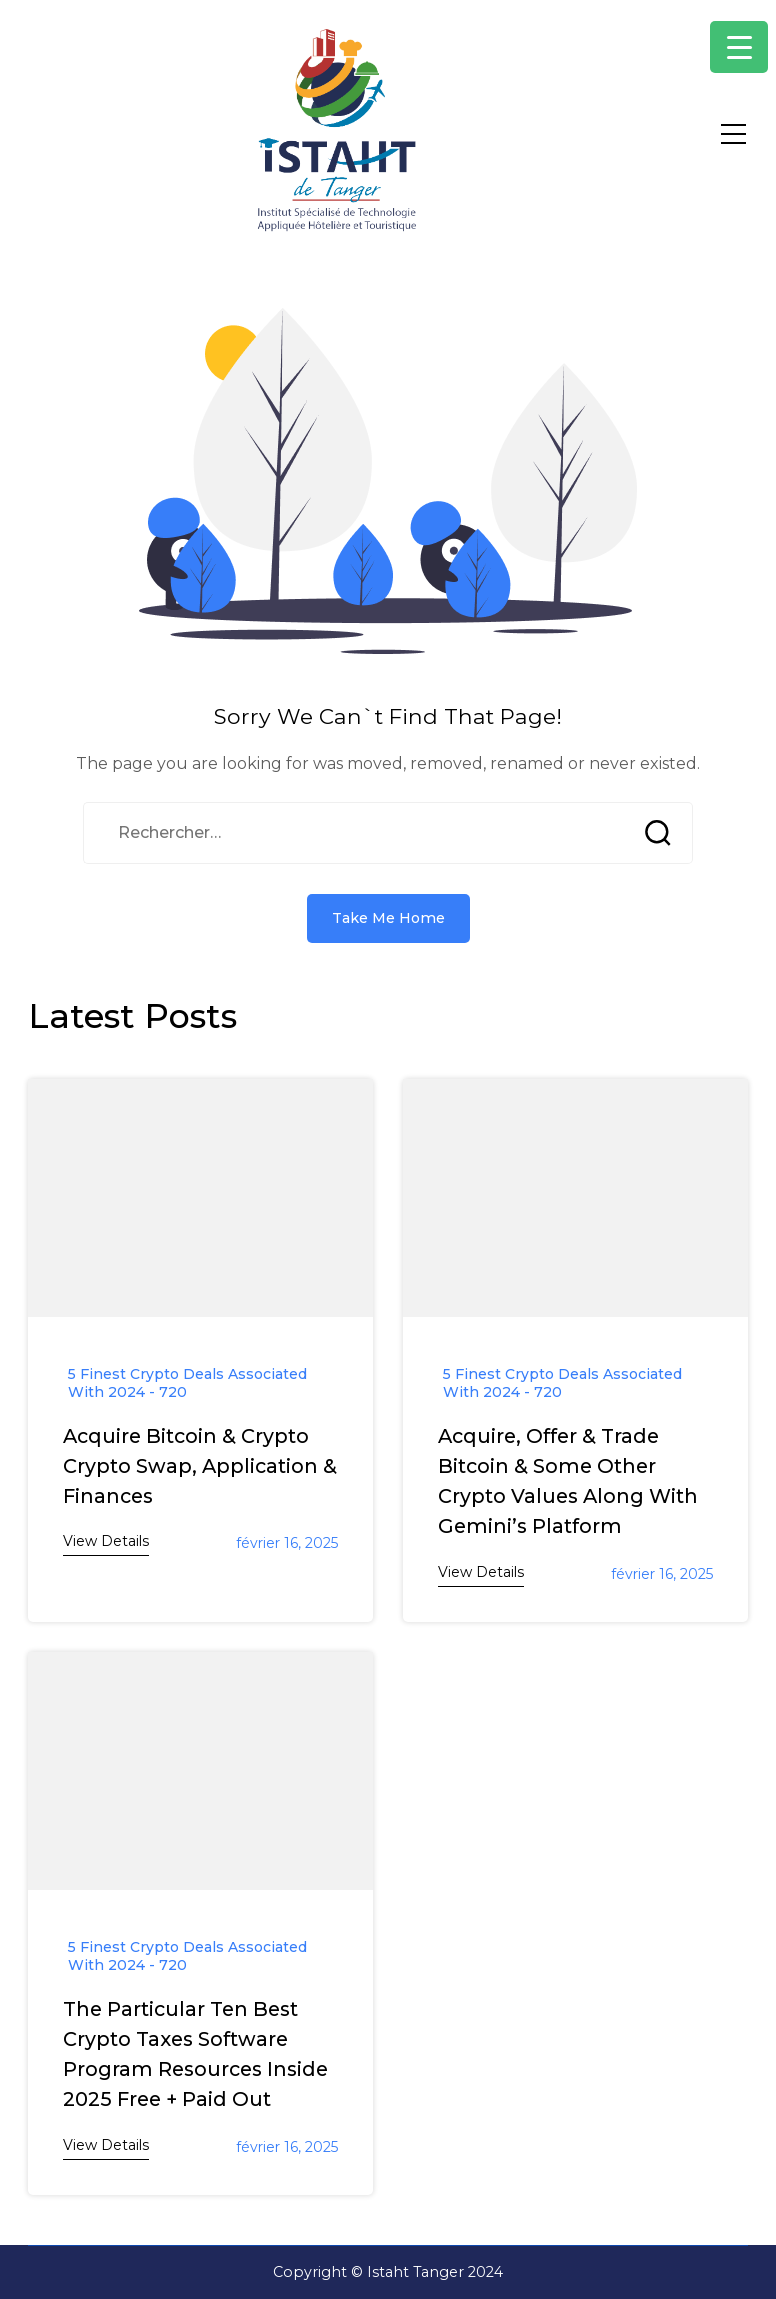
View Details (106, 1541)
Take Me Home (388, 918)
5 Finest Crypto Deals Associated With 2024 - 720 (187, 1383)
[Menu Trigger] (739, 47)
